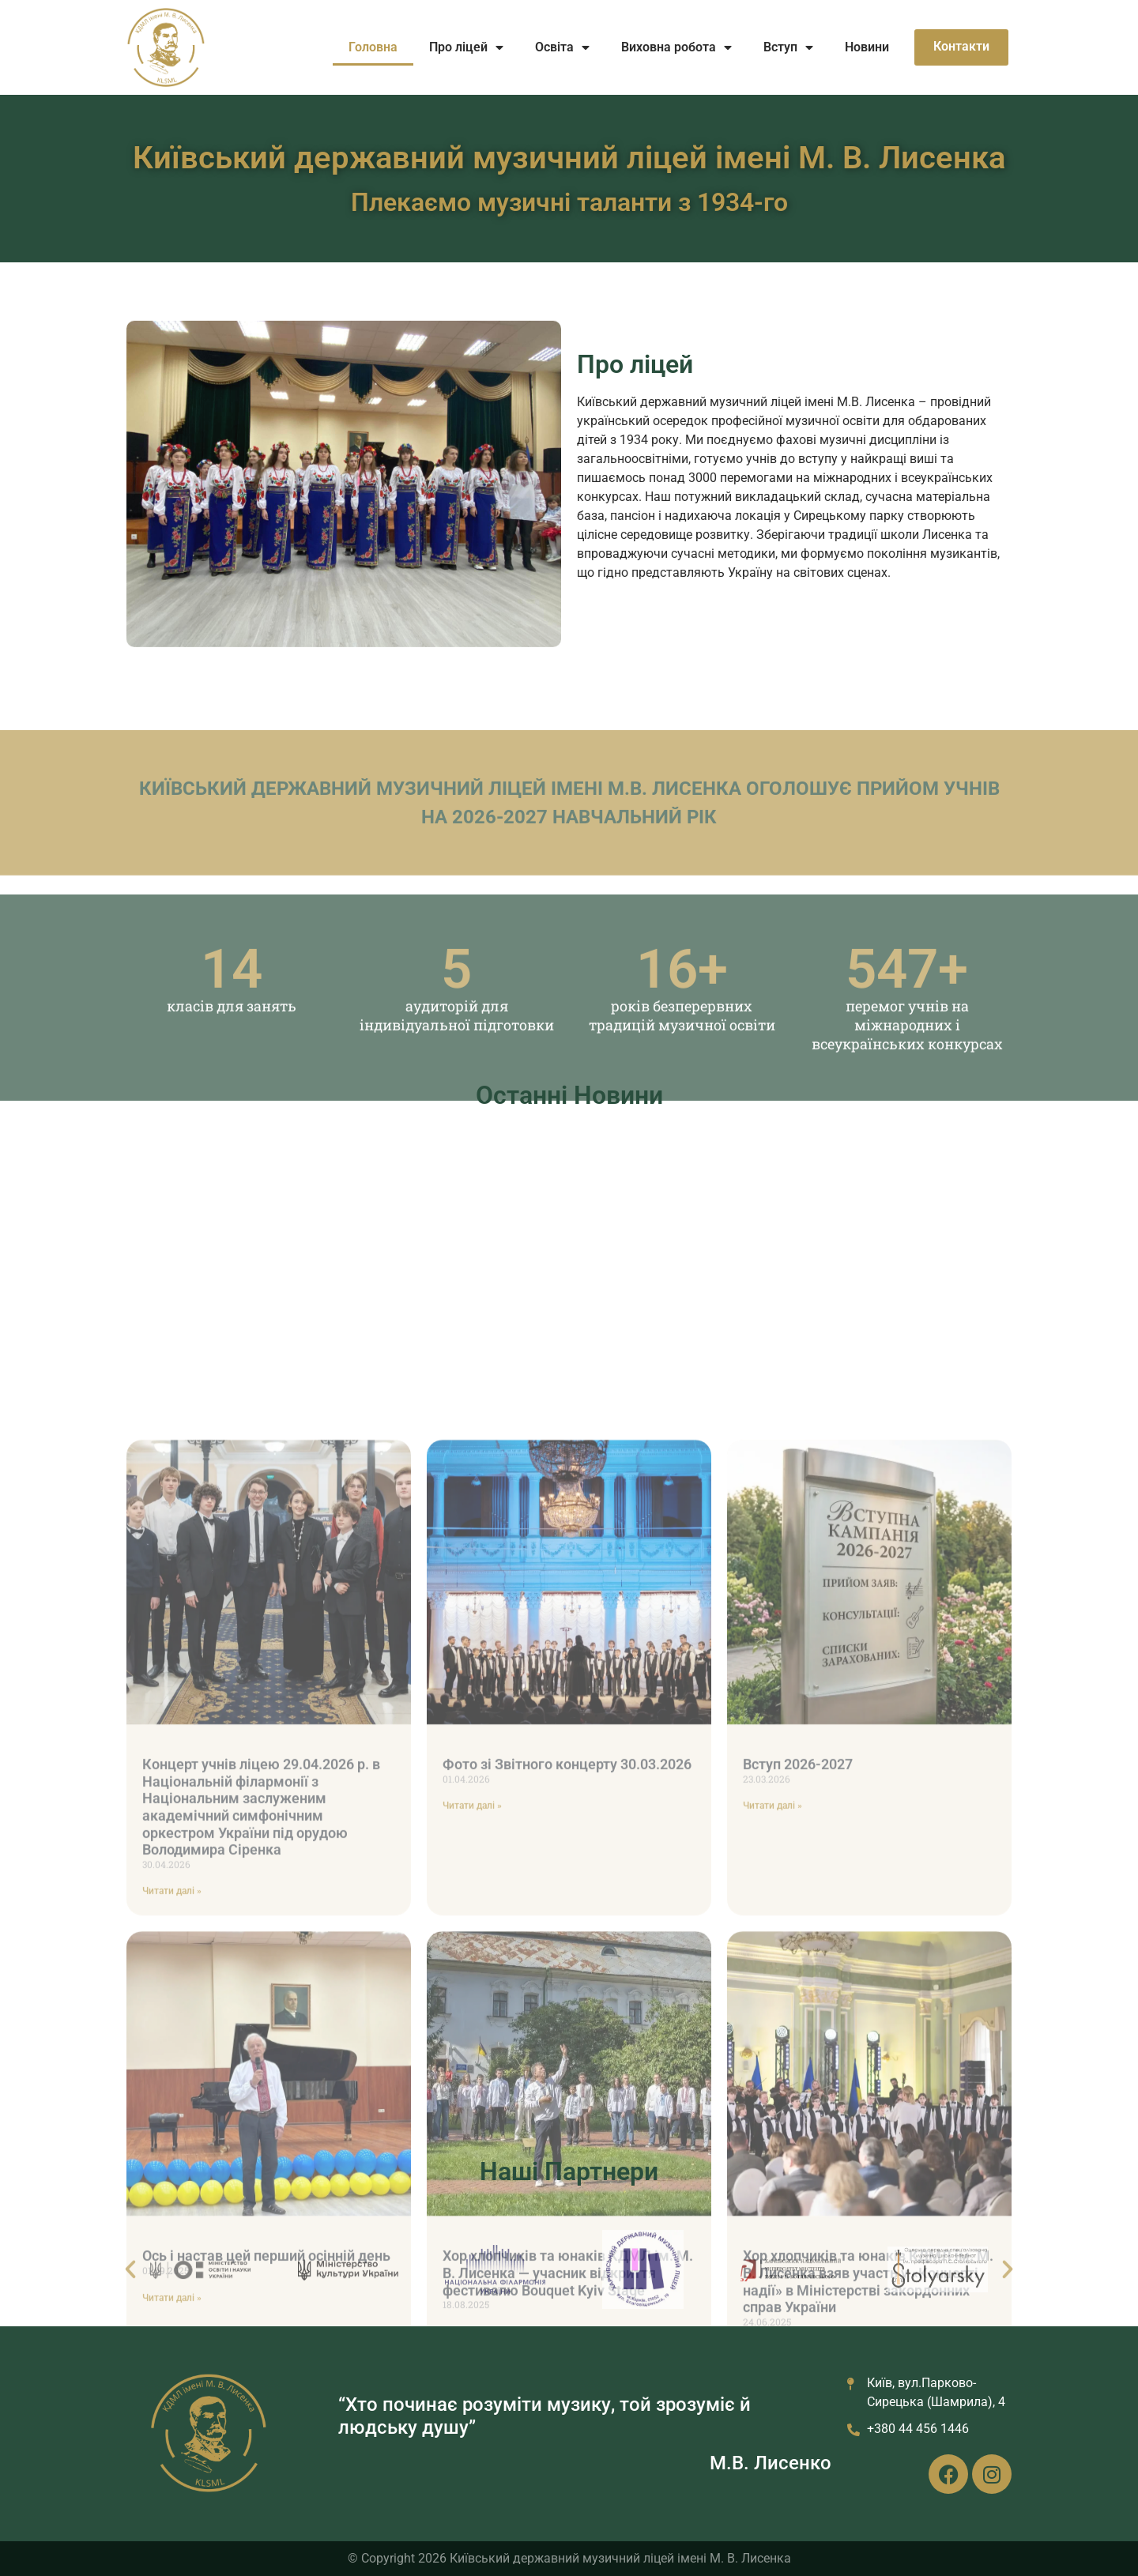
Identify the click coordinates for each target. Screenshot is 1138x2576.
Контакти (961, 46)
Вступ (788, 47)
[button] (130, 2306)
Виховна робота (676, 47)
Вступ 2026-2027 (798, 2149)
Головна (373, 47)
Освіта (562, 47)
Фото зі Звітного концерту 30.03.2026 (567, 2149)
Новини (867, 47)
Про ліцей (466, 47)
